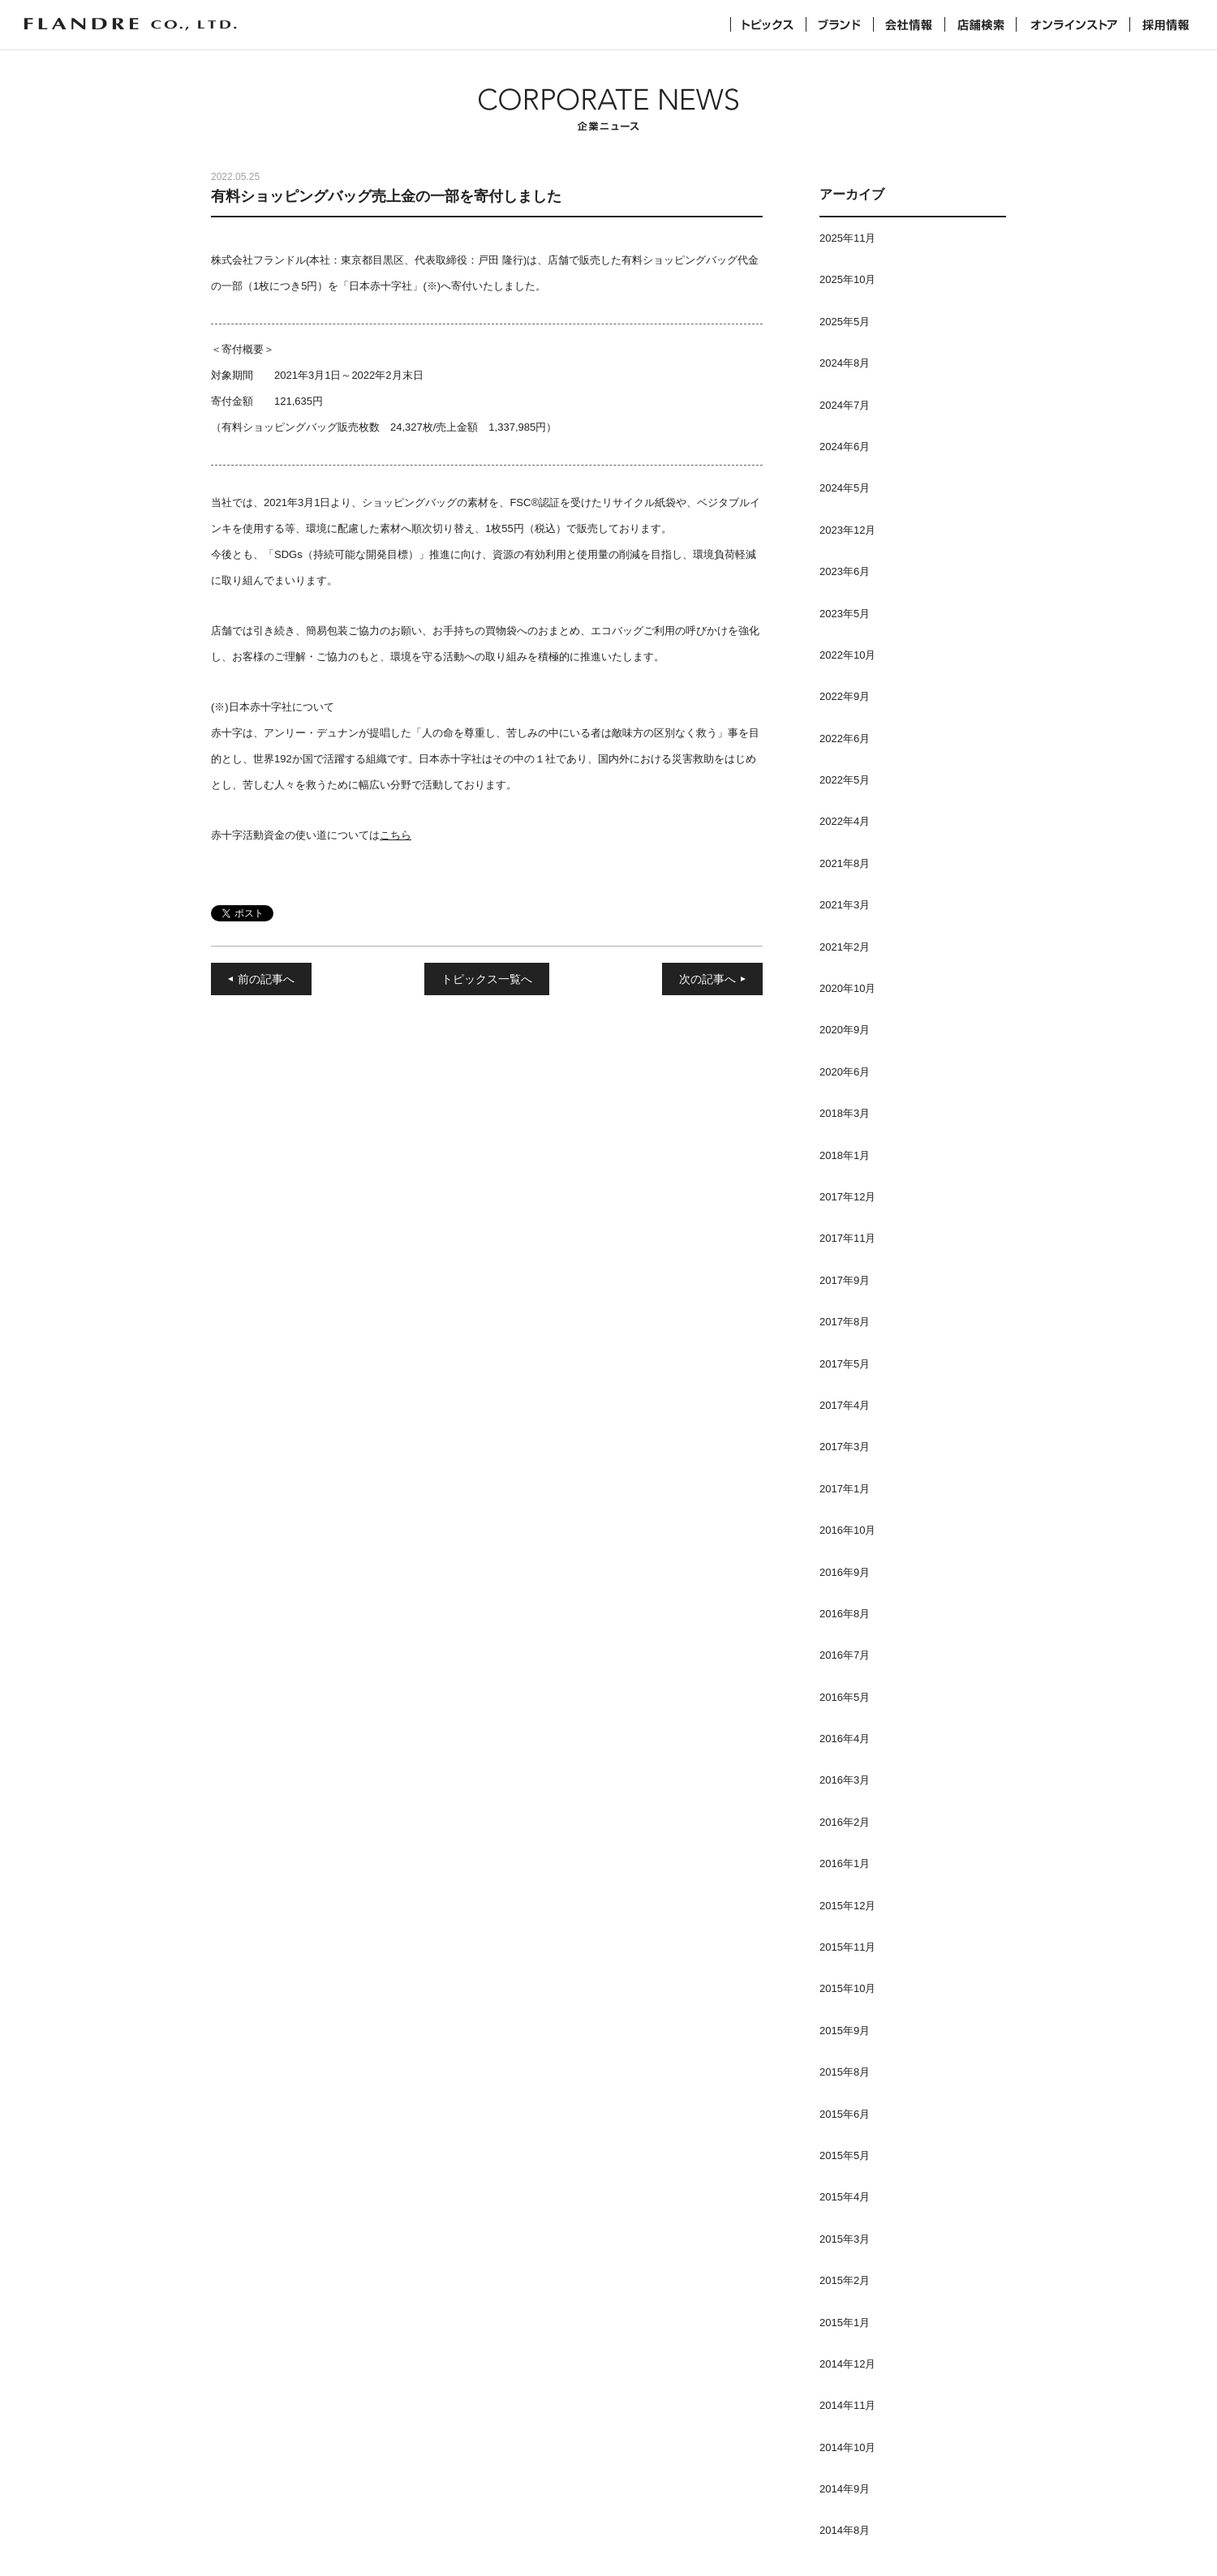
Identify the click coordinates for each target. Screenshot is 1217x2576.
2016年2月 (844, 1822)
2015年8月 (844, 2072)
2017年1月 (844, 1489)
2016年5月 (844, 1697)
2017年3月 (844, 1446)
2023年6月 (844, 571)
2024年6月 (844, 446)
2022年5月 (844, 780)
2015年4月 (844, 2197)
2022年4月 (844, 821)
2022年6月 (844, 738)
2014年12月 (847, 2364)
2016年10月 (847, 1530)
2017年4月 (844, 1405)
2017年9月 (844, 1280)
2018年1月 (844, 1155)
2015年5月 (844, 2155)
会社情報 (909, 24)
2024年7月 (844, 405)
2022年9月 (844, 696)
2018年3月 (844, 1113)
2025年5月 (844, 322)
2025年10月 (847, 279)
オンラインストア (1073, 24)
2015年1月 (844, 2322)
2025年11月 (847, 238)
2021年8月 (844, 863)
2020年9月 (844, 1030)
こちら (395, 835)
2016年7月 (844, 1655)
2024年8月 (844, 363)
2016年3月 (844, 1780)
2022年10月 (847, 655)
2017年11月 (847, 1238)
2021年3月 (844, 905)
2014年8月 (844, 2530)
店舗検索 (980, 24)
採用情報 (1166, 24)
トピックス (768, 24)
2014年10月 (847, 2447)
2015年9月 (844, 2030)
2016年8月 (844, 1614)
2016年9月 (844, 1572)
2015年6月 (844, 2114)
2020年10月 (847, 988)
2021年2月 (844, 947)
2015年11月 (847, 1947)
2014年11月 (847, 2405)
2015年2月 (844, 2280)
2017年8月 (844, 1322)
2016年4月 (844, 1738)
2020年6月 (844, 1072)
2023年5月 (844, 614)
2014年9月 (844, 2489)
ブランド (839, 24)
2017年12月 (847, 1197)
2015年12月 (847, 1906)
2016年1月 (844, 1863)
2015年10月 (847, 1988)
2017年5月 (844, 1364)
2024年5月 (844, 488)
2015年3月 (844, 2239)
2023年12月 (847, 530)
